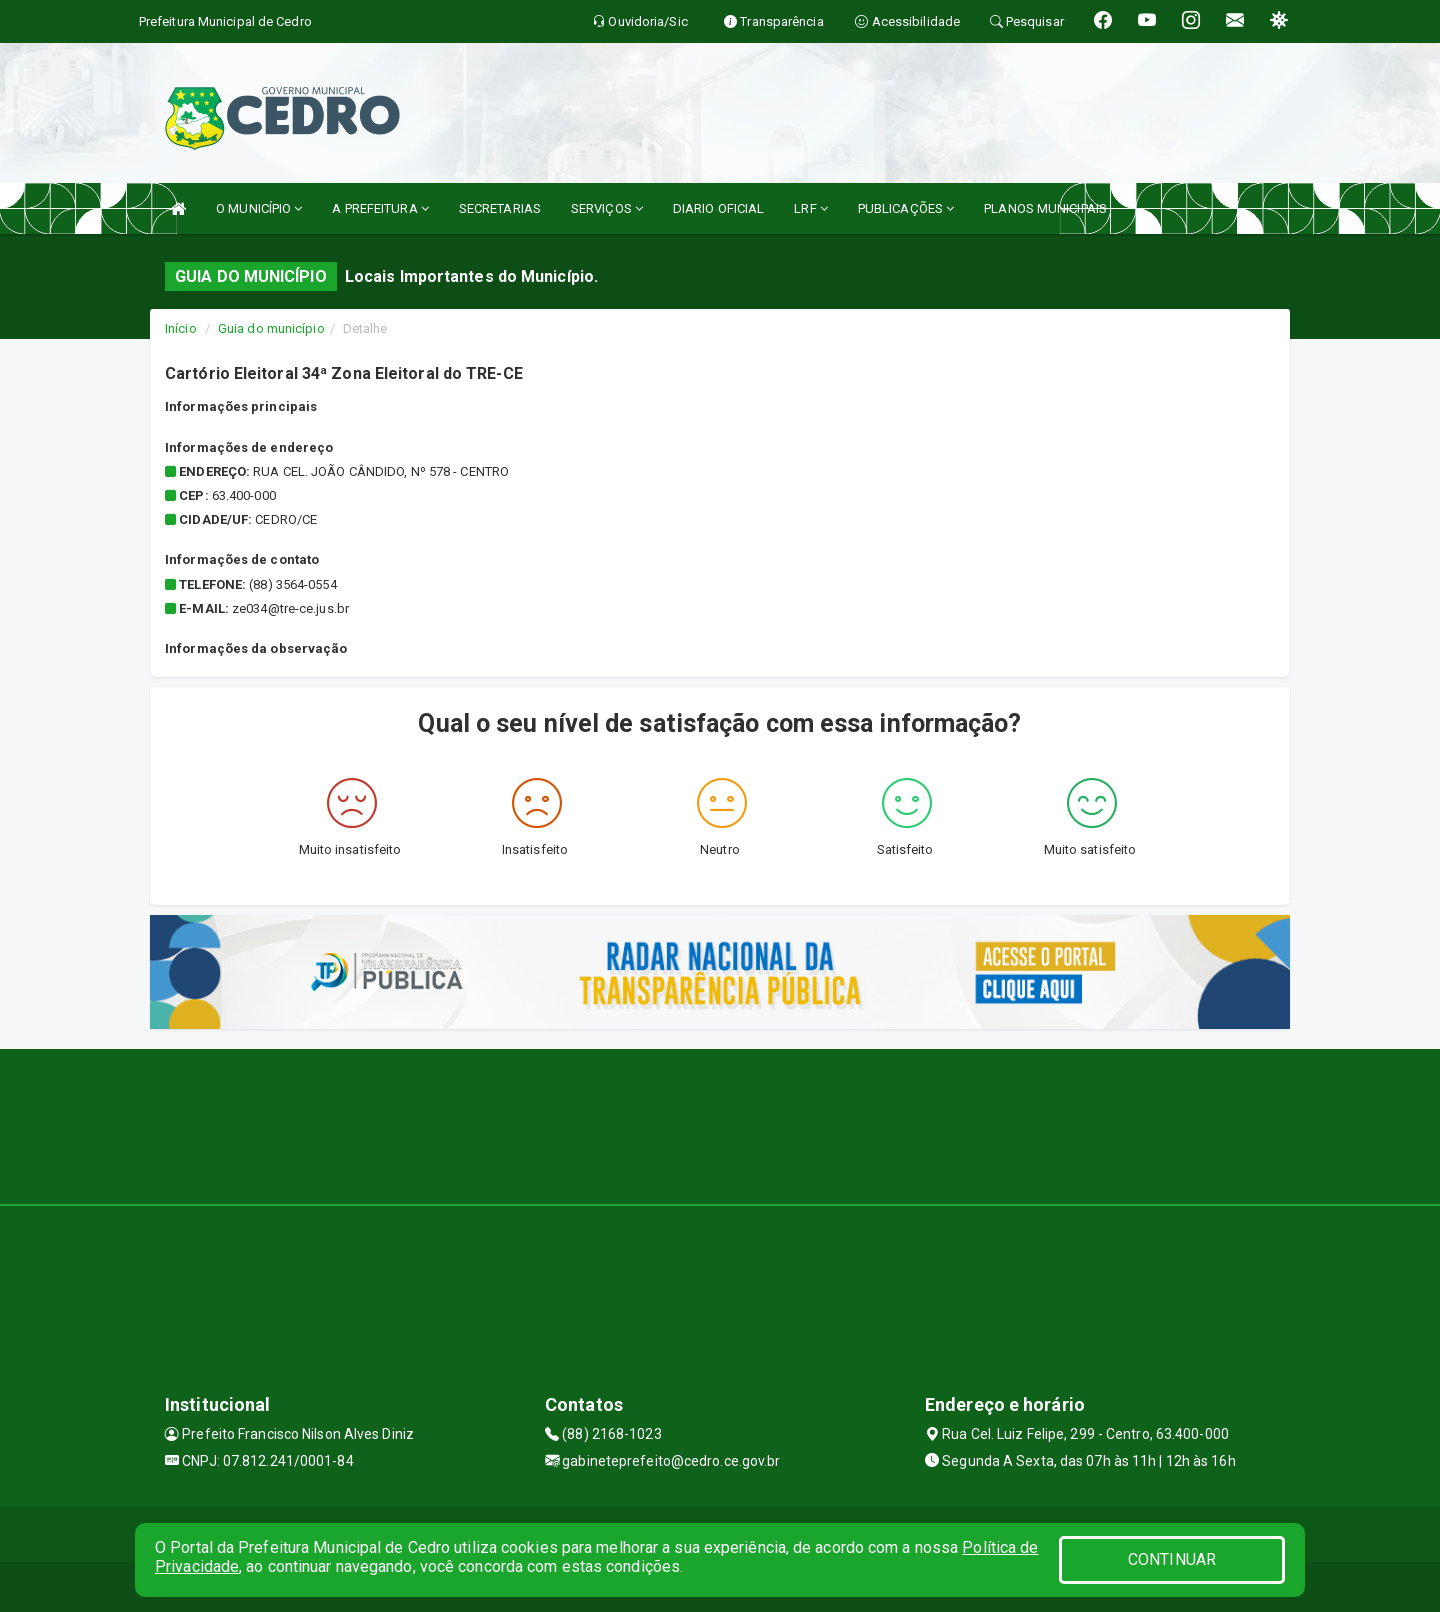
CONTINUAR (1172, 1559)
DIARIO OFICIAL (718, 208)
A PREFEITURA (380, 208)
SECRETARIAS (500, 208)
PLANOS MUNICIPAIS (1045, 208)
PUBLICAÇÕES (906, 208)
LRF (811, 208)
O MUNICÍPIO (259, 208)
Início (181, 328)
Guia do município (271, 328)
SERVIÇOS (607, 208)
